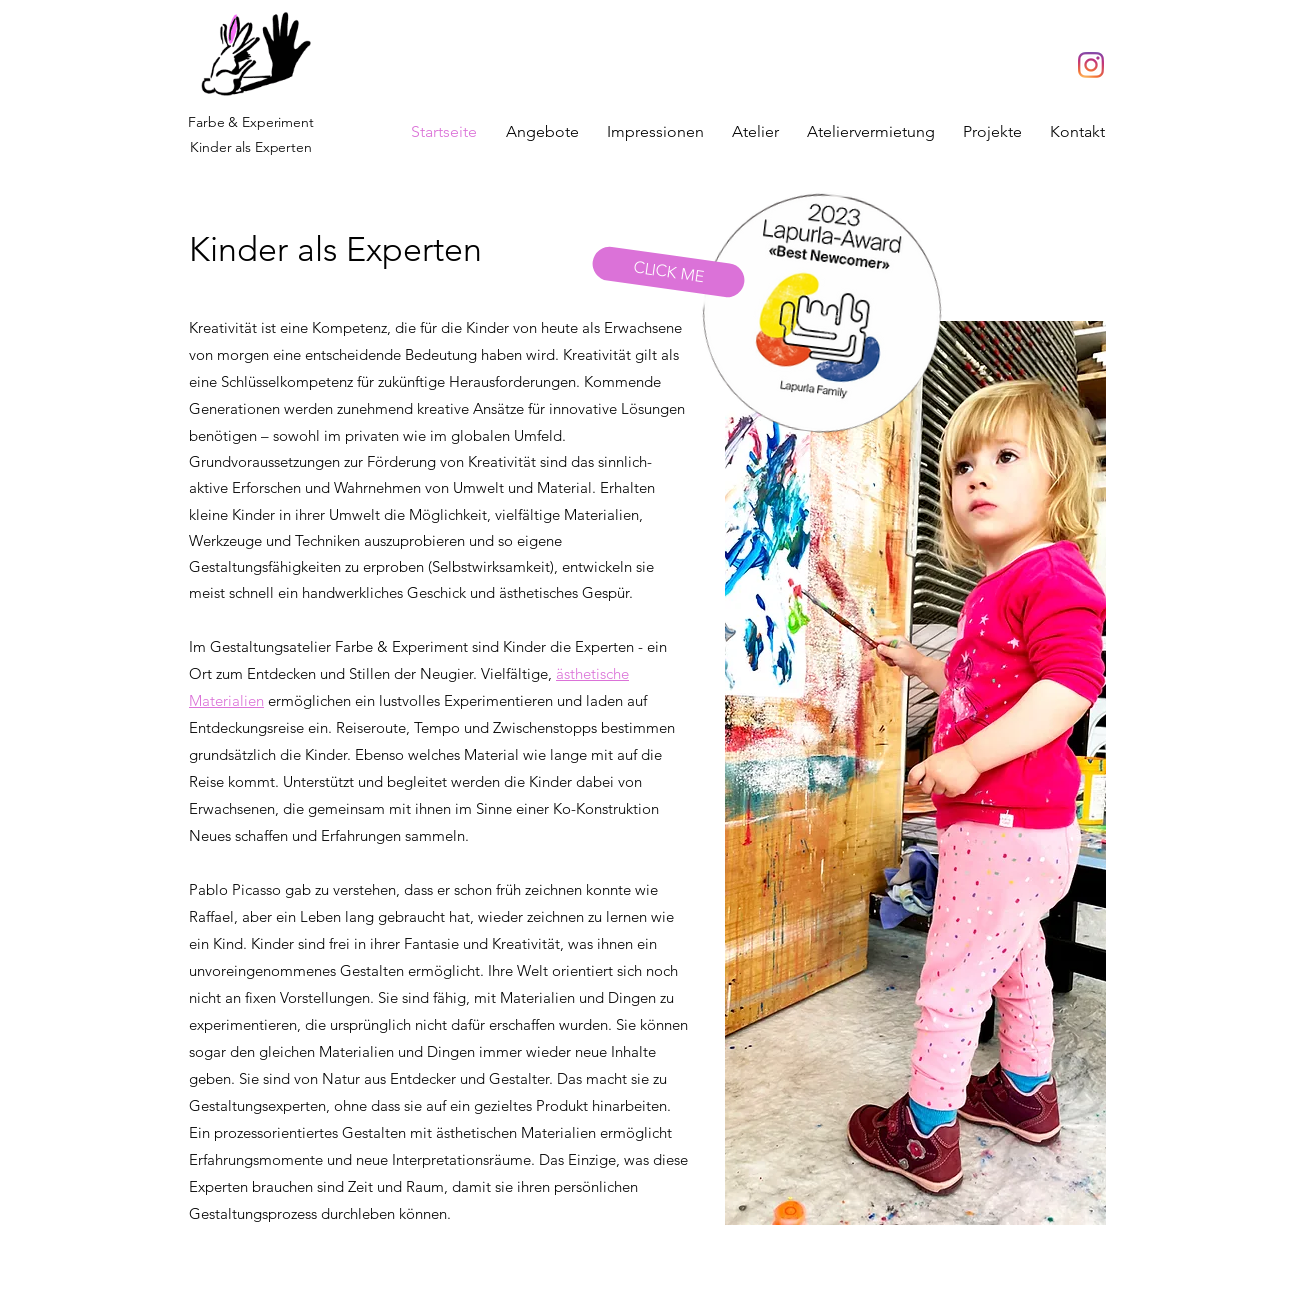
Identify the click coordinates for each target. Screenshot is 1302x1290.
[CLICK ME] (668, 272)
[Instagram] (1091, 65)
